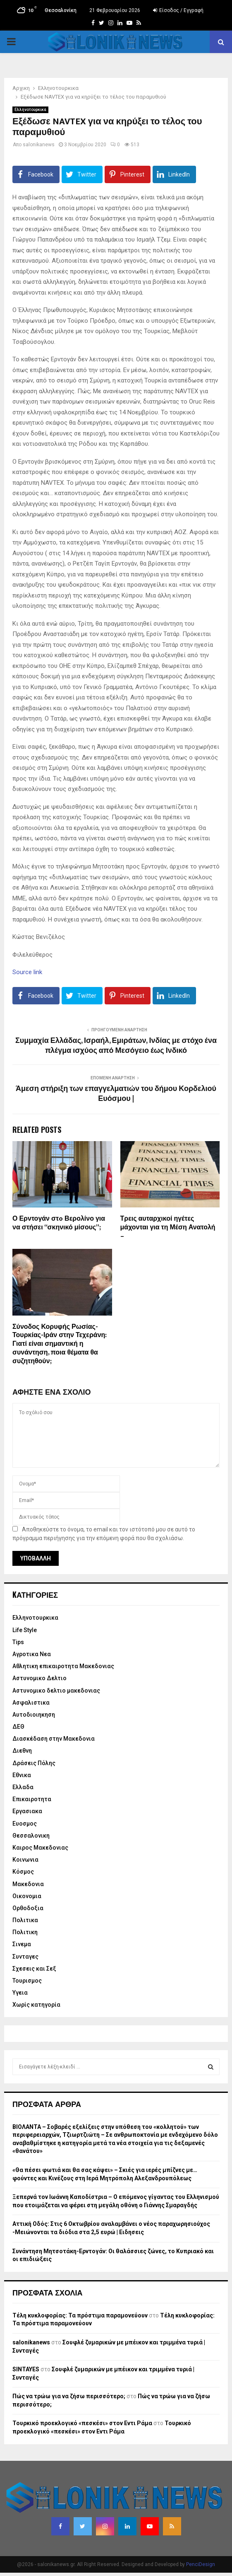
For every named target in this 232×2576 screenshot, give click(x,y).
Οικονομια (26, 1896)
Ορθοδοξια (27, 1908)
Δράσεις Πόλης (33, 1763)
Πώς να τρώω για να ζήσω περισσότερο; (68, 2396)
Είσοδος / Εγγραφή (178, 10)
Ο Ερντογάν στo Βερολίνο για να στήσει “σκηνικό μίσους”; (58, 1223)
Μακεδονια (28, 1884)
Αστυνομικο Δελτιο (39, 1678)
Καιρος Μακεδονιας (40, 1847)
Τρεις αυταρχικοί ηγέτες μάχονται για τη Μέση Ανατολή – (167, 1227)
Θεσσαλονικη (31, 1835)
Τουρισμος (27, 1980)
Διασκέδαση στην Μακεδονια (53, 1738)
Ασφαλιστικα (31, 1702)
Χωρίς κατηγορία (36, 2004)
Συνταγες (25, 1956)
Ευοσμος (24, 1823)
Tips (18, 1642)
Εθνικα (21, 1775)
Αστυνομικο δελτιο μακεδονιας (56, 1690)
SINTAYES (25, 2369)
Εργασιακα (27, 1811)
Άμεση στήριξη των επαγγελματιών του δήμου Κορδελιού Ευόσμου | (116, 1094)
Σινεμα (21, 1944)
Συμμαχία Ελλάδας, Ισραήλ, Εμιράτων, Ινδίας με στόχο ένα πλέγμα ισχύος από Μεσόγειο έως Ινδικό (116, 1046)
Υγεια (20, 1992)
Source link (27, 972)
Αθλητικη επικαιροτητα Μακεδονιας (63, 1666)
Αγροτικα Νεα (31, 1654)
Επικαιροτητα (31, 1799)
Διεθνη (22, 1750)
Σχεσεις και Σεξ (34, 1968)
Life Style (24, 1630)
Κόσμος (23, 1871)
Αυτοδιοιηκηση (33, 1714)
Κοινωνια (25, 1859)
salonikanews (39, 145)
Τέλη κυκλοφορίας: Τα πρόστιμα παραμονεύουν (80, 2315)
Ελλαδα (22, 1787)
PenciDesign (200, 2564)
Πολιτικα (25, 1920)
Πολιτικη (25, 1932)
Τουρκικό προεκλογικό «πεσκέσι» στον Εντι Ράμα (82, 2423)
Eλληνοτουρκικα (30, 109)
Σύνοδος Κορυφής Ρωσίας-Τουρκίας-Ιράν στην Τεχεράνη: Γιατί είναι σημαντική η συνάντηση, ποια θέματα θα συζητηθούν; (59, 1344)
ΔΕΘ (18, 1726)
